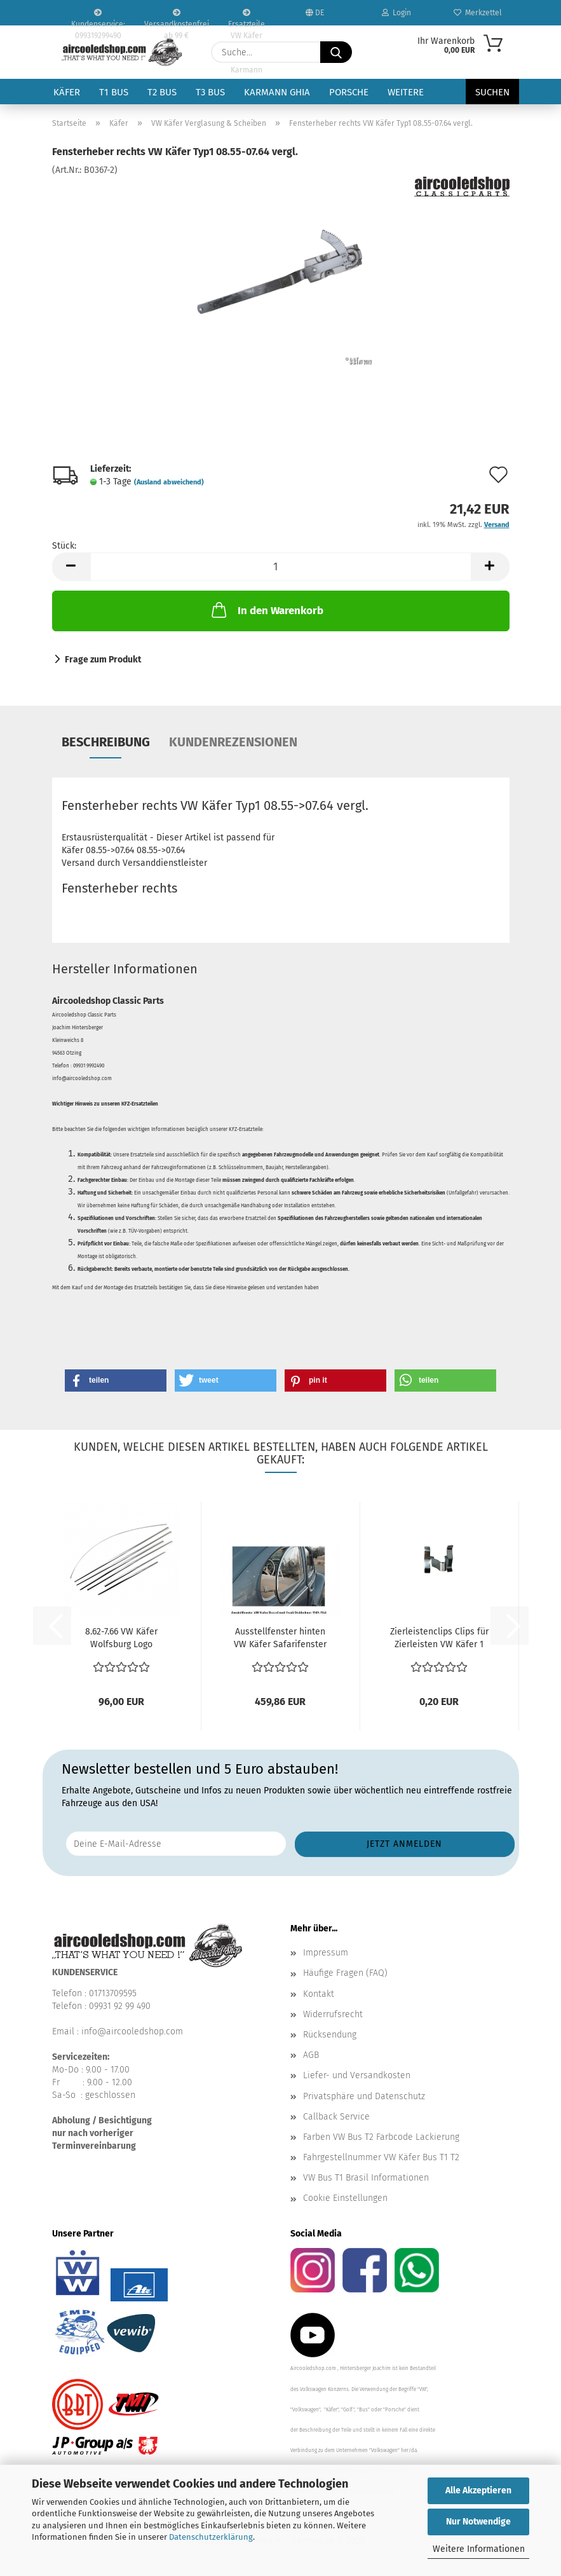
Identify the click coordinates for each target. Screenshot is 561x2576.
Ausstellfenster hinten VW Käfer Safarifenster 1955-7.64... (280, 1638)
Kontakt (318, 1994)
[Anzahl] (280, 566)
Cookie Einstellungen (345, 2198)
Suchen (492, 92)
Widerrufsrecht (333, 2014)
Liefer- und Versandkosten (356, 2075)
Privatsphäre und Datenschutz (364, 2096)
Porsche (348, 92)
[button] (71, 566)
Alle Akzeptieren (478, 2490)
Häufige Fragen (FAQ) (345, 1973)
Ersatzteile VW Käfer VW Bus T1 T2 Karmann (246, 17)
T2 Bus (162, 92)
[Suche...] (336, 52)
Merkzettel (478, 12)
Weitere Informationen (479, 2549)
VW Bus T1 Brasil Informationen (366, 2177)
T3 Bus (210, 92)
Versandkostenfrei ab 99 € (176, 17)
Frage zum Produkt (103, 659)
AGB (311, 2055)
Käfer (66, 92)
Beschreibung (106, 742)
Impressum (325, 1952)
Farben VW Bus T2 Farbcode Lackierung (381, 2137)
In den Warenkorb (266, 609)
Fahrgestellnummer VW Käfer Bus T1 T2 (381, 2157)
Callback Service (336, 2116)
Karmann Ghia (277, 92)
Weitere (406, 92)
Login (396, 12)
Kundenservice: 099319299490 (98, 17)
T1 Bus (113, 92)
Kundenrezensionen (233, 742)
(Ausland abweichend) (169, 482)
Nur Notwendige (478, 2521)
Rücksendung (329, 2034)
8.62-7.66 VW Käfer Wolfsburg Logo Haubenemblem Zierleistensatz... (121, 1638)
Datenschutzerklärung (211, 2537)
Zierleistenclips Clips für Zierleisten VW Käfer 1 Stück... (439, 1638)
